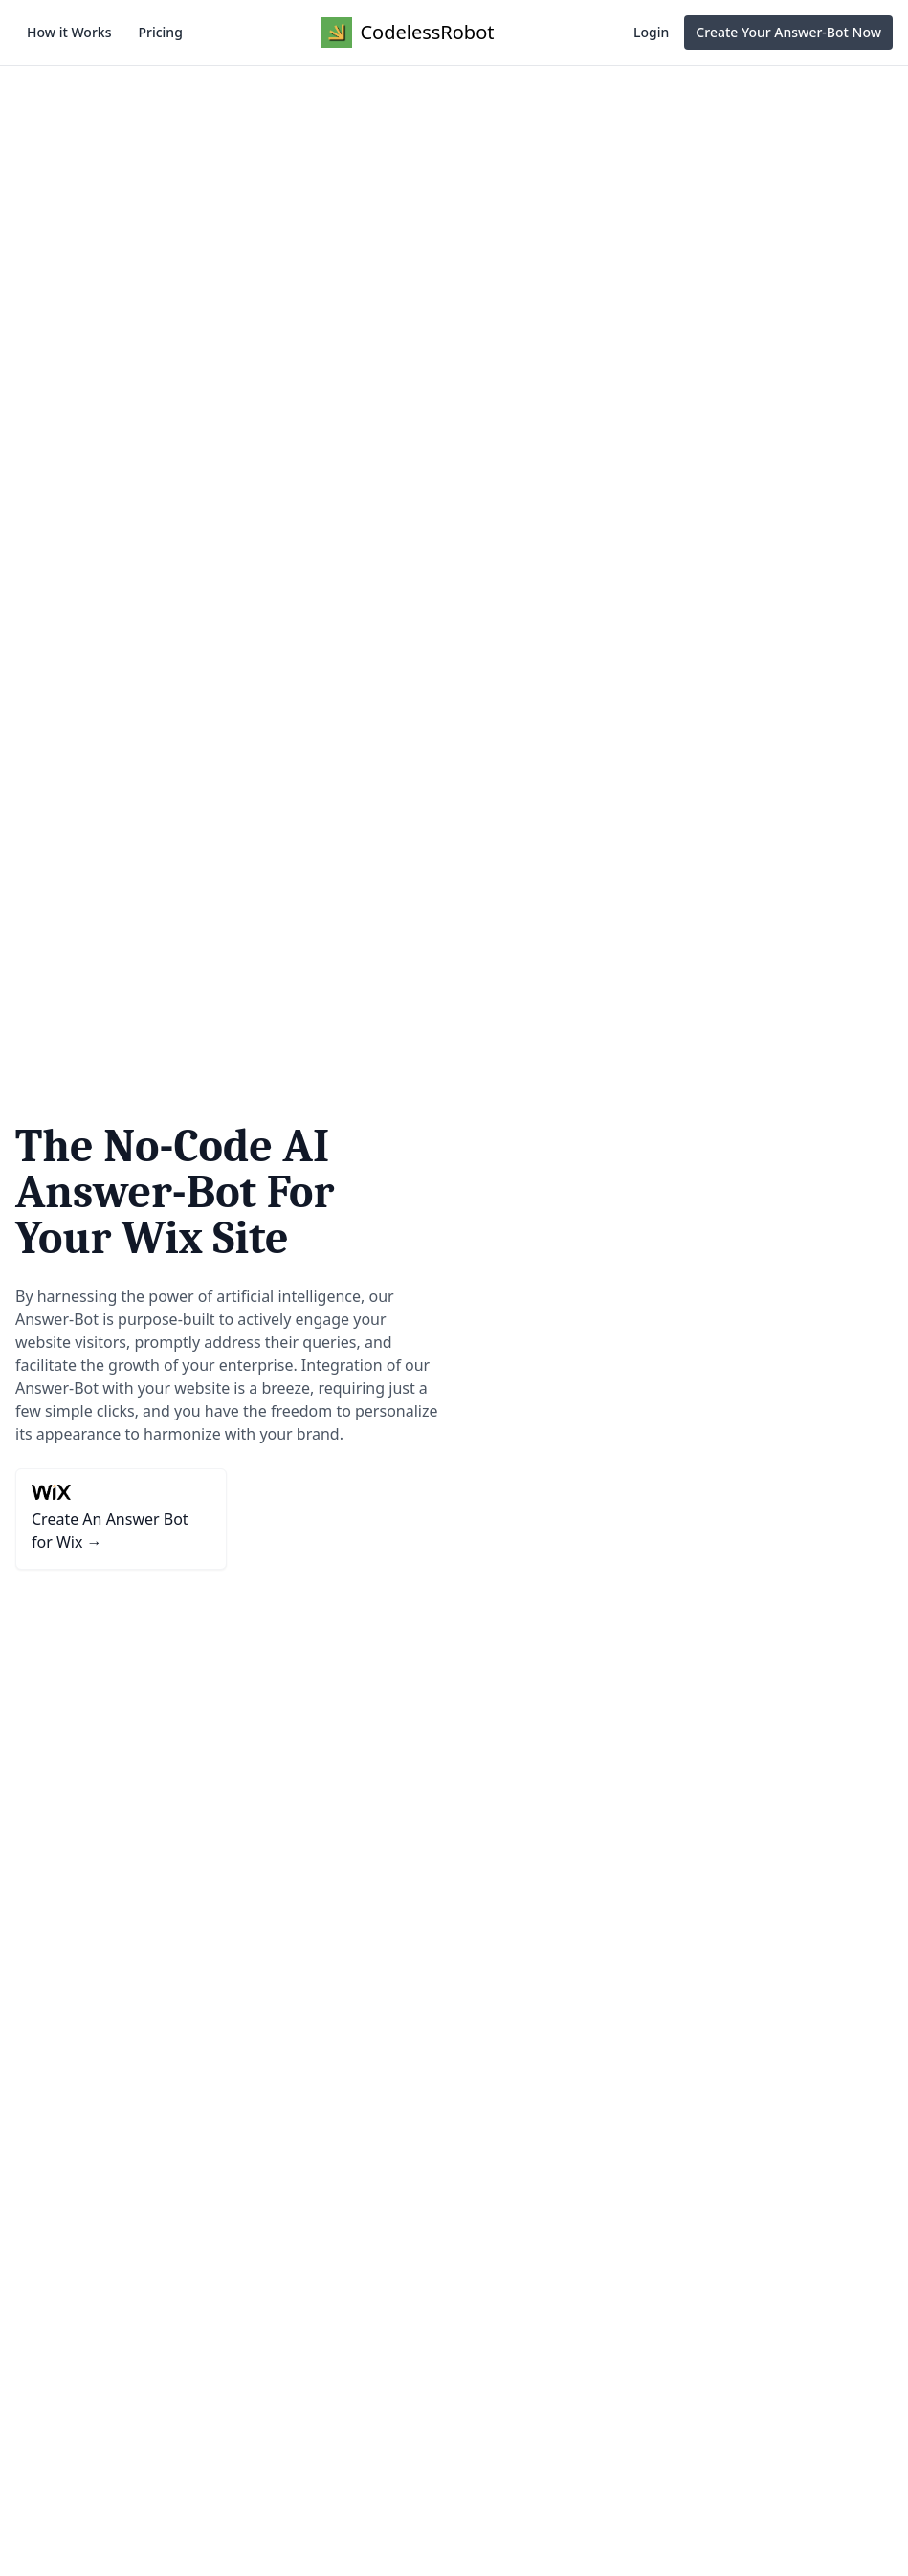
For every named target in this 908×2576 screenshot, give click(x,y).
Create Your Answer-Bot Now (788, 32)
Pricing (160, 32)
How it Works (69, 32)
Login (651, 32)
